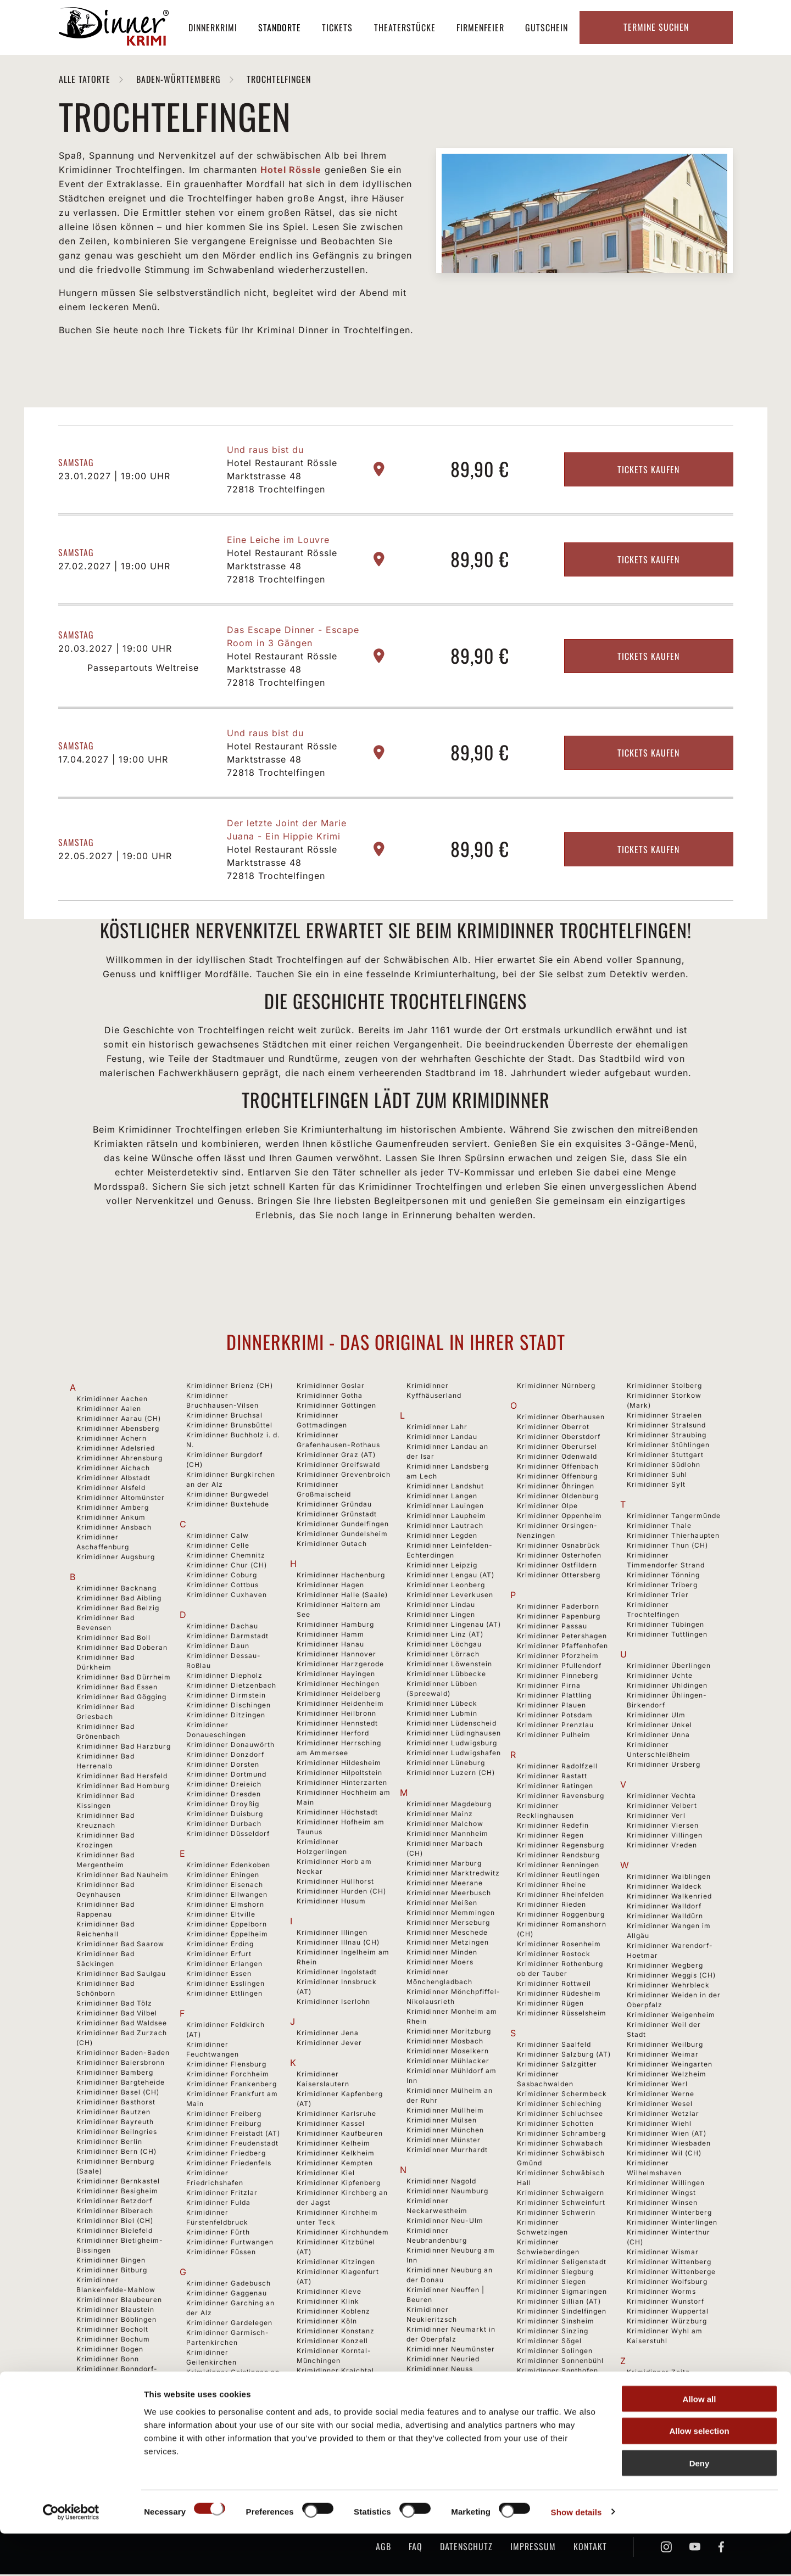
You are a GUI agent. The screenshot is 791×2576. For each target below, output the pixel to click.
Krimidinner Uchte (660, 1677)
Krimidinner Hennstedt (337, 1725)
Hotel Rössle (290, 169)
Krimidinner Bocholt (112, 2331)
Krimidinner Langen (441, 1497)
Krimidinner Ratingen (555, 1787)
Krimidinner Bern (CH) (116, 2153)
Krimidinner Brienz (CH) (229, 1387)
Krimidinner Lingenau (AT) (453, 1626)
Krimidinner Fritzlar (222, 2194)
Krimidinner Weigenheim (671, 2016)
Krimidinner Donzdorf (225, 1756)
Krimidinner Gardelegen (229, 2324)
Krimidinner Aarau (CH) (118, 1420)
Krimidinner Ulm (656, 1716)
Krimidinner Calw (217, 1537)
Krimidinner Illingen (332, 1934)
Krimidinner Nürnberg (556, 1387)
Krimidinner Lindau (440, 1606)
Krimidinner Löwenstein (449, 1665)
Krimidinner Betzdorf (114, 2202)
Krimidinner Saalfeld (554, 2046)
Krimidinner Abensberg (117, 1430)
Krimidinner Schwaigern (560, 2194)
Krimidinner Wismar (663, 2253)
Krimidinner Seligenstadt (561, 2263)
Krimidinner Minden (441, 1954)
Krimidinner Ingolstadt (337, 1973)
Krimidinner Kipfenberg (339, 2184)
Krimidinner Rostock (554, 1955)
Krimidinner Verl (656, 1817)
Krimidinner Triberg (662, 1586)
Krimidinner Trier (658, 1596)
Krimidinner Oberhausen (561, 1418)
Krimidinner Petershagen (562, 1637)
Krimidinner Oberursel (557, 1448)
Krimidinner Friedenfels (228, 2164)
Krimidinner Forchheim (227, 2075)
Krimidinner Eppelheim (227, 1935)
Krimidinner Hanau (330, 1646)
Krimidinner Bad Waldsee (121, 2024)
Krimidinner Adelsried (115, 1450)
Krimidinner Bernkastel (118, 2183)
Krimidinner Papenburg (558, 1618)
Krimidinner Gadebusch (228, 2285)
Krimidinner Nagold (441, 2183)
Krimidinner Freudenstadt (232, 2145)
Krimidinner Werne (660, 2095)
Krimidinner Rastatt (552, 1777)
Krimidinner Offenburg (557, 1478)
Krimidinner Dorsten (222, 1766)
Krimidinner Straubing (666, 1436)
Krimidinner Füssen (221, 2253)
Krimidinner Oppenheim (559, 1517)
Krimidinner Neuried (443, 2360)
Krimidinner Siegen (551, 2283)
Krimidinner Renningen (558, 1866)
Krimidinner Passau (552, 1627)
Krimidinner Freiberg (223, 2115)
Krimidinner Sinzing (552, 2332)
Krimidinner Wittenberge (671, 2273)
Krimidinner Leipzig (441, 1567)
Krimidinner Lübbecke (446, 1675)
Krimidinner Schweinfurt (561, 2204)
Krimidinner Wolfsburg (667, 2283)
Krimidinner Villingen (665, 1837)
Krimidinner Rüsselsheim (561, 2015)
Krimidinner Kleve (329, 2293)
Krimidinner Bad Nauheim (122, 1876)
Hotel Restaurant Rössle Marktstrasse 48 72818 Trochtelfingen (282, 477)
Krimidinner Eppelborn (226, 1926)
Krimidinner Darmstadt (227, 1637)
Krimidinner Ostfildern (557, 1567)
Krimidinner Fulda (218, 2204)
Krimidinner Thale (659, 1527)
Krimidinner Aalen (108, 1410)
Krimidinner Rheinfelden (560, 1896)
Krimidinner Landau (441, 1438)
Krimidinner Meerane (444, 1884)
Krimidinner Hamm (330, 1636)
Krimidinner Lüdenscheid (451, 1725)
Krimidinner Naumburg (447, 2192)
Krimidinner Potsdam (555, 1716)
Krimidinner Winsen (662, 2204)
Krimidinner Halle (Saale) (342, 1596)
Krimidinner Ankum (111, 1519)
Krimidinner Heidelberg (339, 1695)
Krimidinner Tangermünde (674, 1517)
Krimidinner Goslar (331, 1387)
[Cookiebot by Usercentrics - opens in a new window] (71, 2554)
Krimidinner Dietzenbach (231, 1687)
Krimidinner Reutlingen (558, 1876)
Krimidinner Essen (219, 1975)
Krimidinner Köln (327, 2323)
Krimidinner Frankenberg (231, 2085)
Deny (699, 2506)
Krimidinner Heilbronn (336, 1715)
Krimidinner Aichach (113, 1469)
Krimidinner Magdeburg (449, 1805)
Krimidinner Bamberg (114, 2074)
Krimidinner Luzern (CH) (450, 1774)
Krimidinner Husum (331, 1903)
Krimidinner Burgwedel (227, 1496)
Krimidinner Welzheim (666, 2075)
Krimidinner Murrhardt (447, 2151)
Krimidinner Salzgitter (557, 2066)
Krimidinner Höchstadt (337, 1814)
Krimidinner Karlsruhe (336, 2115)
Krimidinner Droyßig (222, 1805)
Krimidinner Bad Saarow (120, 1945)
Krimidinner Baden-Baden (123, 2054)
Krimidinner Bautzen (113, 2113)
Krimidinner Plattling (554, 1697)
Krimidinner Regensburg (560, 1847)
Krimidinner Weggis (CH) (671, 1977)
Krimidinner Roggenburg (561, 1916)
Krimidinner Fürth (218, 2234)
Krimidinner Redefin (553, 1827)
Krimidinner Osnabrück (558, 1547)
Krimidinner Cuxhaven (226, 1596)
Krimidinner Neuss (439, 2370)
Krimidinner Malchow (444, 1825)
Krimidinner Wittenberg (669, 2263)
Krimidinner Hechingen (338, 1685)
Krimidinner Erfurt (219, 1955)
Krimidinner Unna (658, 1736)
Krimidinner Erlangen (224, 1965)
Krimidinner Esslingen (225, 1985)
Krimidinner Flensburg (226, 2066)
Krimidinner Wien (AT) (666, 2135)
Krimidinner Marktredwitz (453, 1875)
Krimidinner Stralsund (666, 1427)
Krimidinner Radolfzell (557, 1767)
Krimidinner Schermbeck (562, 2095)
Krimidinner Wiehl (659, 2125)
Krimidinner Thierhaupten (673, 1537)
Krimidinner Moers (440, 1963)
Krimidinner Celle (217, 1547)
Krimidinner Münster (443, 2141)
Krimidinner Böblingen (116, 2321)
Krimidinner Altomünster (120, 1499)
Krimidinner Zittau (660, 2393)
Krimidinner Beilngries (116, 2133)
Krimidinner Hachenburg (341, 1576)
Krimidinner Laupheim (446, 1517)
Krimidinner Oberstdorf (558, 1438)
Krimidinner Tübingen (665, 1626)
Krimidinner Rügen (550, 2005)
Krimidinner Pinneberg (557, 1677)
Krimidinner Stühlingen (668, 1446)
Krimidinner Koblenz (333, 2313)
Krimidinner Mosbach (444, 2043)
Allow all (699, 2441)
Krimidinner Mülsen (441, 2122)
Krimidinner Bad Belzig (117, 1609)
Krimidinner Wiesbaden (669, 2145)
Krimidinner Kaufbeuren (340, 2135)
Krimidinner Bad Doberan (122, 1649)
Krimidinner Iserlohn (333, 2003)
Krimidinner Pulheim (554, 1736)
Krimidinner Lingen (440, 1616)
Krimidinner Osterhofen (559, 1557)
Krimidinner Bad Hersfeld (122, 1777)
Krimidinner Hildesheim (339, 1764)
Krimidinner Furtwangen (230, 2243)
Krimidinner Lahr (436, 1428)
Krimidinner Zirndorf (664, 2383)
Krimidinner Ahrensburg (119, 1459)
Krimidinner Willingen (666, 2184)
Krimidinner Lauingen (445, 1507)
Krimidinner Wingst (661, 2194)
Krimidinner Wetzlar (663, 2115)
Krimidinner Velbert (662, 1807)
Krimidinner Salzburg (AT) (564, 2056)
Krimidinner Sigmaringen (562, 2293)
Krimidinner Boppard (113, 2390)
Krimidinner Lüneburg (445, 1764)
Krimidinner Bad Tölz (114, 2005)
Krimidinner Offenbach (558, 1468)
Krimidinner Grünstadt (337, 1515)
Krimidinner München (445, 2131)
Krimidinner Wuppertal (668, 2313)
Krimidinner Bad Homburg (123, 1787)
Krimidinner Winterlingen (672, 2224)
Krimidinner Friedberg (226, 2155)
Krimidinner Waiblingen (669, 1878)
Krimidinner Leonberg (445, 1586)
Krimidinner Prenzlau (555, 1726)
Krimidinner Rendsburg (558, 1856)
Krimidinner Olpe (547, 1507)
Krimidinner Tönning (663, 1576)
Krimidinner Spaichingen (561, 2382)
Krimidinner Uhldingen (667, 1687)
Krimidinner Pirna (549, 1687)
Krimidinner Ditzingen (225, 1716)
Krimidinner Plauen (551, 1707)
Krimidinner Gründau (334, 1506)
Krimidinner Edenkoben (228, 1866)
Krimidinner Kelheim (333, 2145)
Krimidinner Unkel (659, 1726)
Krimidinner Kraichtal (335, 2372)
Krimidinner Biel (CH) (114, 2222)
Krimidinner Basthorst (115, 2103)
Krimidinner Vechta (661, 1797)
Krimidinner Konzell (332, 2342)
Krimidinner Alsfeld (111, 1489)
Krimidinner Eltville (220, 1916)
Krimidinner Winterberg (669, 2214)
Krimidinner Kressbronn (339, 2392)
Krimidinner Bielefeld (114, 2232)
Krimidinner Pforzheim (558, 1657)
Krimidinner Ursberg (663, 1766)
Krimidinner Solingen (555, 2352)
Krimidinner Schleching (559, 2105)
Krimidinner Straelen (664, 1417)
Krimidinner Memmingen (450, 1914)
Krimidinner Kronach (334, 2402)
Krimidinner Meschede (447, 1934)
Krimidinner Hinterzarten (342, 1784)
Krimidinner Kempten (335, 2164)
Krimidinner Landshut (445, 1487)
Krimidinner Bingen (111, 2262)
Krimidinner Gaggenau (226, 2295)
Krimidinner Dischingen (228, 1707)
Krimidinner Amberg (112, 1509)
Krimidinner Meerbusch (448, 1894)
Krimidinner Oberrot (553, 1428)
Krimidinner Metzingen (447, 1944)
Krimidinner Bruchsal (224, 1417)
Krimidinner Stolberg (664, 1387)
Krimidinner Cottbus (222, 1586)
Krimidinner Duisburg (224, 1815)
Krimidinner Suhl (657, 1476)
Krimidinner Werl (657, 2085)
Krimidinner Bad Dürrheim (123, 1679)
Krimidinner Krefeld (332, 2382)
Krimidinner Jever (329, 2044)
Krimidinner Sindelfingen (561, 2313)
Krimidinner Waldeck (664, 1888)
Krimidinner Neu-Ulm (444, 2222)
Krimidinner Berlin (109, 2143)
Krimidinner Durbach (223, 1825)
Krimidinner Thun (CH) (667, 1547)
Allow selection (699, 2473)
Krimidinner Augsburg (115, 1558)
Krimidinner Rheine (551, 1886)
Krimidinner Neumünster (450, 2351)
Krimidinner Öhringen (555, 1487)
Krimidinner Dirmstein (226, 1697)
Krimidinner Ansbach (114, 1529)
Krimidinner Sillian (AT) (559, 2303)
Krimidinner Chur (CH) (226, 1567)
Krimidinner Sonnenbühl (560, 2362)
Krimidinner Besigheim (117, 2192)
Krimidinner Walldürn (665, 1917)
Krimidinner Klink (328, 2303)
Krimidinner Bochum (113, 2341)
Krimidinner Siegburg (555, 2273)
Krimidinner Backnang (116, 1590)
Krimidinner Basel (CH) (117, 2094)
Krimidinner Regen (550, 1837)
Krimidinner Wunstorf (665, 2303)
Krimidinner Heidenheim (340, 1705)
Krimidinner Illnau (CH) (338, 1944)
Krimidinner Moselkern (447, 2052)
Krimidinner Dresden (223, 1795)
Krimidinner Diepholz (224, 1677)
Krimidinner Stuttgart (665, 1456)
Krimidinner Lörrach (443, 1655)
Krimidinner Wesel (660, 2105)
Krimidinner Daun (217, 1647)
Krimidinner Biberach (114, 2212)
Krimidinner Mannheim (447, 1835)
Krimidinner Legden (441, 1537)
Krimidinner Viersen (663, 1827)
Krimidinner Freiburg (223, 2125)
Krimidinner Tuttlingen (667, 1636)
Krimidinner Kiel (326, 2174)
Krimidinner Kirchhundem (343, 2234)
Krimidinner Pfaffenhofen (562, 1647)
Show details (576, 2554)
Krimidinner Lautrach (444, 1527)
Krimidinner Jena (328, 2034)
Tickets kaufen (648, 471)
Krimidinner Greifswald (338, 1466)
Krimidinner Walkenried (669, 1898)
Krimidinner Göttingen (336, 1407)
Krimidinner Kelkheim (336, 2155)
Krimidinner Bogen (109, 2351)
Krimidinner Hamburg (335, 1626)
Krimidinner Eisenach (224, 1886)
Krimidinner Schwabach (560, 2145)
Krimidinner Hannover (336, 1655)
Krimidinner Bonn (107, 2360)
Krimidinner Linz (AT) (444, 1636)
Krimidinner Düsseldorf (228, 1835)
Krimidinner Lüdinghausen (453, 1735)
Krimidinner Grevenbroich (344, 1476)
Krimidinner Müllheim (445, 2112)
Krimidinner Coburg (221, 1576)
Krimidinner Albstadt (113, 1479)
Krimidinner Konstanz (336, 2332)
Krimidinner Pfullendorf (559, 1667)
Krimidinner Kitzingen (336, 2263)
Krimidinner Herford (333, 1735)
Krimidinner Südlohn (663, 1466)
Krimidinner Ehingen (222, 1876)
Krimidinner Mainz (439, 1815)
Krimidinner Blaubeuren (119, 2301)
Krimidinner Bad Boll (113, 1639)
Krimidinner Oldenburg (558, 1497)
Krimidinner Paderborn (558, 1608)
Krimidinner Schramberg (561, 2135)
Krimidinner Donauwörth (230, 1746)
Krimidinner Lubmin (441, 1715)
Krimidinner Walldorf (664, 1907)
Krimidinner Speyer (552, 2392)
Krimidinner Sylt (656, 1486)
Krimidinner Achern (111, 1440)
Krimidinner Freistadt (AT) (233, 2135)
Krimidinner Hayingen (336, 1675)
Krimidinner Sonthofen (557, 2372)
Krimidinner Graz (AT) (336, 1456)
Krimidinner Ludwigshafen (453, 1754)
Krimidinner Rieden (551, 1906)
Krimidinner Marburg (444, 1865)
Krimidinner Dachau (222, 1627)
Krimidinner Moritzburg (448, 2033)
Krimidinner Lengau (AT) (450, 1576)
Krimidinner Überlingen (669, 1667)
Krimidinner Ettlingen (224, 1995)
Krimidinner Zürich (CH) (670, 2403)
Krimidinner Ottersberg (558, 1576)
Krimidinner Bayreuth (115, 2123)
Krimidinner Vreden (662, 1847)
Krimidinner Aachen (112, 1400)
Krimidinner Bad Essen (117, 1688)
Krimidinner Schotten (555, 2125)
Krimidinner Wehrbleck (668, 1987)
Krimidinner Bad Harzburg (123, 1748)
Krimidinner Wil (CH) (664, 2155)
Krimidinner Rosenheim (559, 1945)
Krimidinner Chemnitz (225, 1557)
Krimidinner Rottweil (554, 1985)
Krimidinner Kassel (331, 2125)
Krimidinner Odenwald (557, 1458)
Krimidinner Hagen (330, 1586)
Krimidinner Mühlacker (447, 2062)
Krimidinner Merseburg (448, 1924)
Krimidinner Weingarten (669, 2066)
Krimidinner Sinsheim (555, 2323)
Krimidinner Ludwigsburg (451, 1744)
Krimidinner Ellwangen (227, 1896)
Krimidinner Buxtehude (227, 1506)
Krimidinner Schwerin (556, 2214)
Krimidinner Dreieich (223, 1786)
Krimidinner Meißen (441, 1904)
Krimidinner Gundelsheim (342, 1535)
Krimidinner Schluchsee (560, 2115)
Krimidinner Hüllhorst (335, 1883)
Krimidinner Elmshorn (225, 1906)
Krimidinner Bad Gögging (121, 1698)
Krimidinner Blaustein (115, 2311)
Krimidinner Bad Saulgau (121, 1975)
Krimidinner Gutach (332, 1545)
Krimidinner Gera (217, 2413)
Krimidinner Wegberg (665, 1967)
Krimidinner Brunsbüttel (229, 1427)
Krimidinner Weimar (663, 2056)
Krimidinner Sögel (549, 2342)
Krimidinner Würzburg (667, 2323)
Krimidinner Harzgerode (340, 1665)
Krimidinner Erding (220, 1945)
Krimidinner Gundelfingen (343, 1525)
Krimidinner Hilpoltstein (339, 1774)
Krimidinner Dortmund (226, 1776)
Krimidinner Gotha (330, 1397)
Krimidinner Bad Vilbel (116, 2015)
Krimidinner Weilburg (665, 2046)
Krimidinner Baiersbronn (120, 2064)
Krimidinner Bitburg (111, 2271)
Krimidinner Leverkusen (449, 1596)
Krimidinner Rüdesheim (559, 1995)
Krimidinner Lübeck (441, 1705)
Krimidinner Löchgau (444, 1646)
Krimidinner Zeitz (658, 2374)
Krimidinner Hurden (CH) (341, 1893)
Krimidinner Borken (111, 2400)
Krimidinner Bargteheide (120, 2084)
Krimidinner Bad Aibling (118, 1599)
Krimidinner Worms (661, 2293)
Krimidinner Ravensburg (560, 1797)
